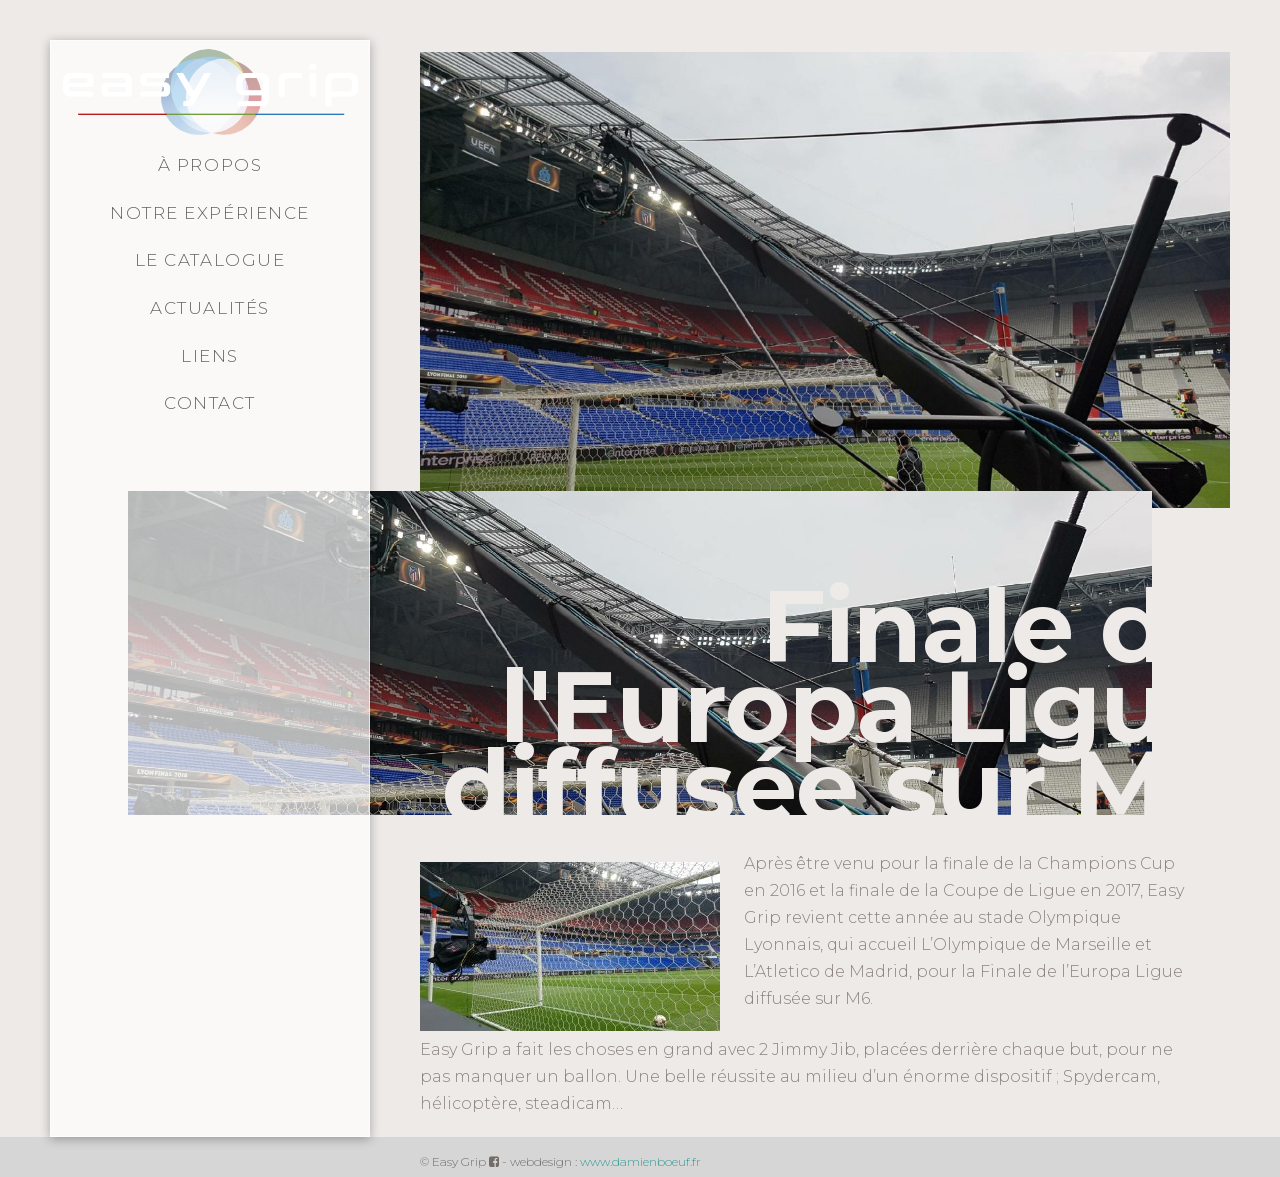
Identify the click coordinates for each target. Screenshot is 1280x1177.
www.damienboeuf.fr (640, 1161)
